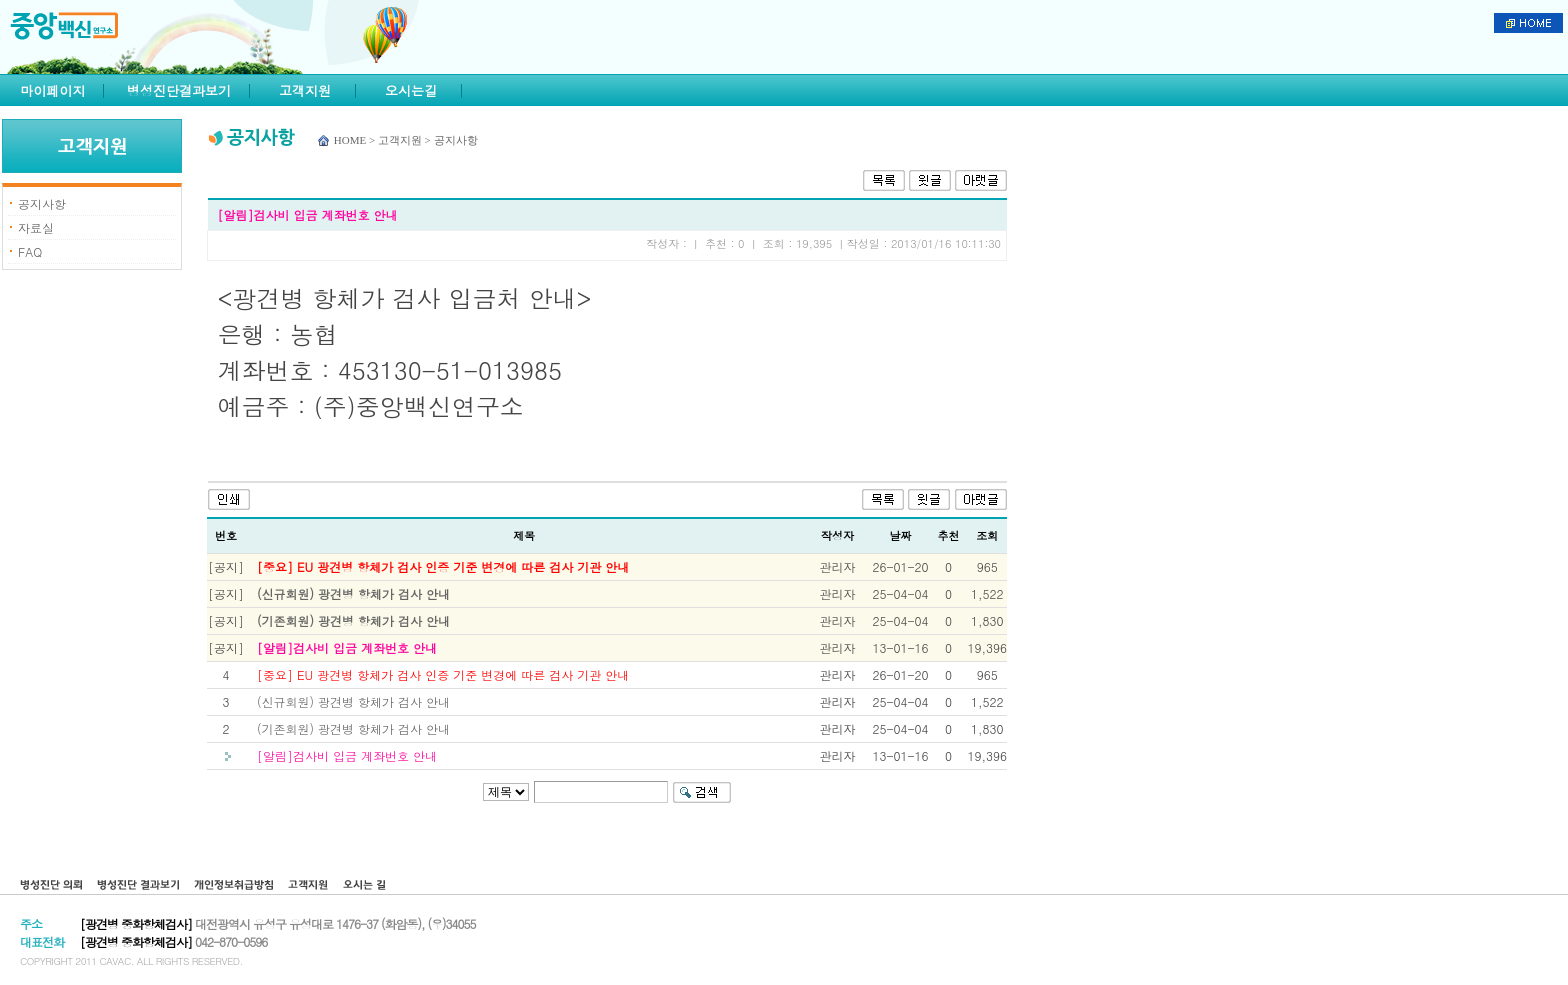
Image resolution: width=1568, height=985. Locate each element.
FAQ (30, 251)
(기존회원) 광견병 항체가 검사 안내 (353, 620)
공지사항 (42, 203)
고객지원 (305, 90)
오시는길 (411, 90)
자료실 (36, 227)
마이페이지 (53, 90)
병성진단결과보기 (179, 90)
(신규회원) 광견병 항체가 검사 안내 (353, 593)
